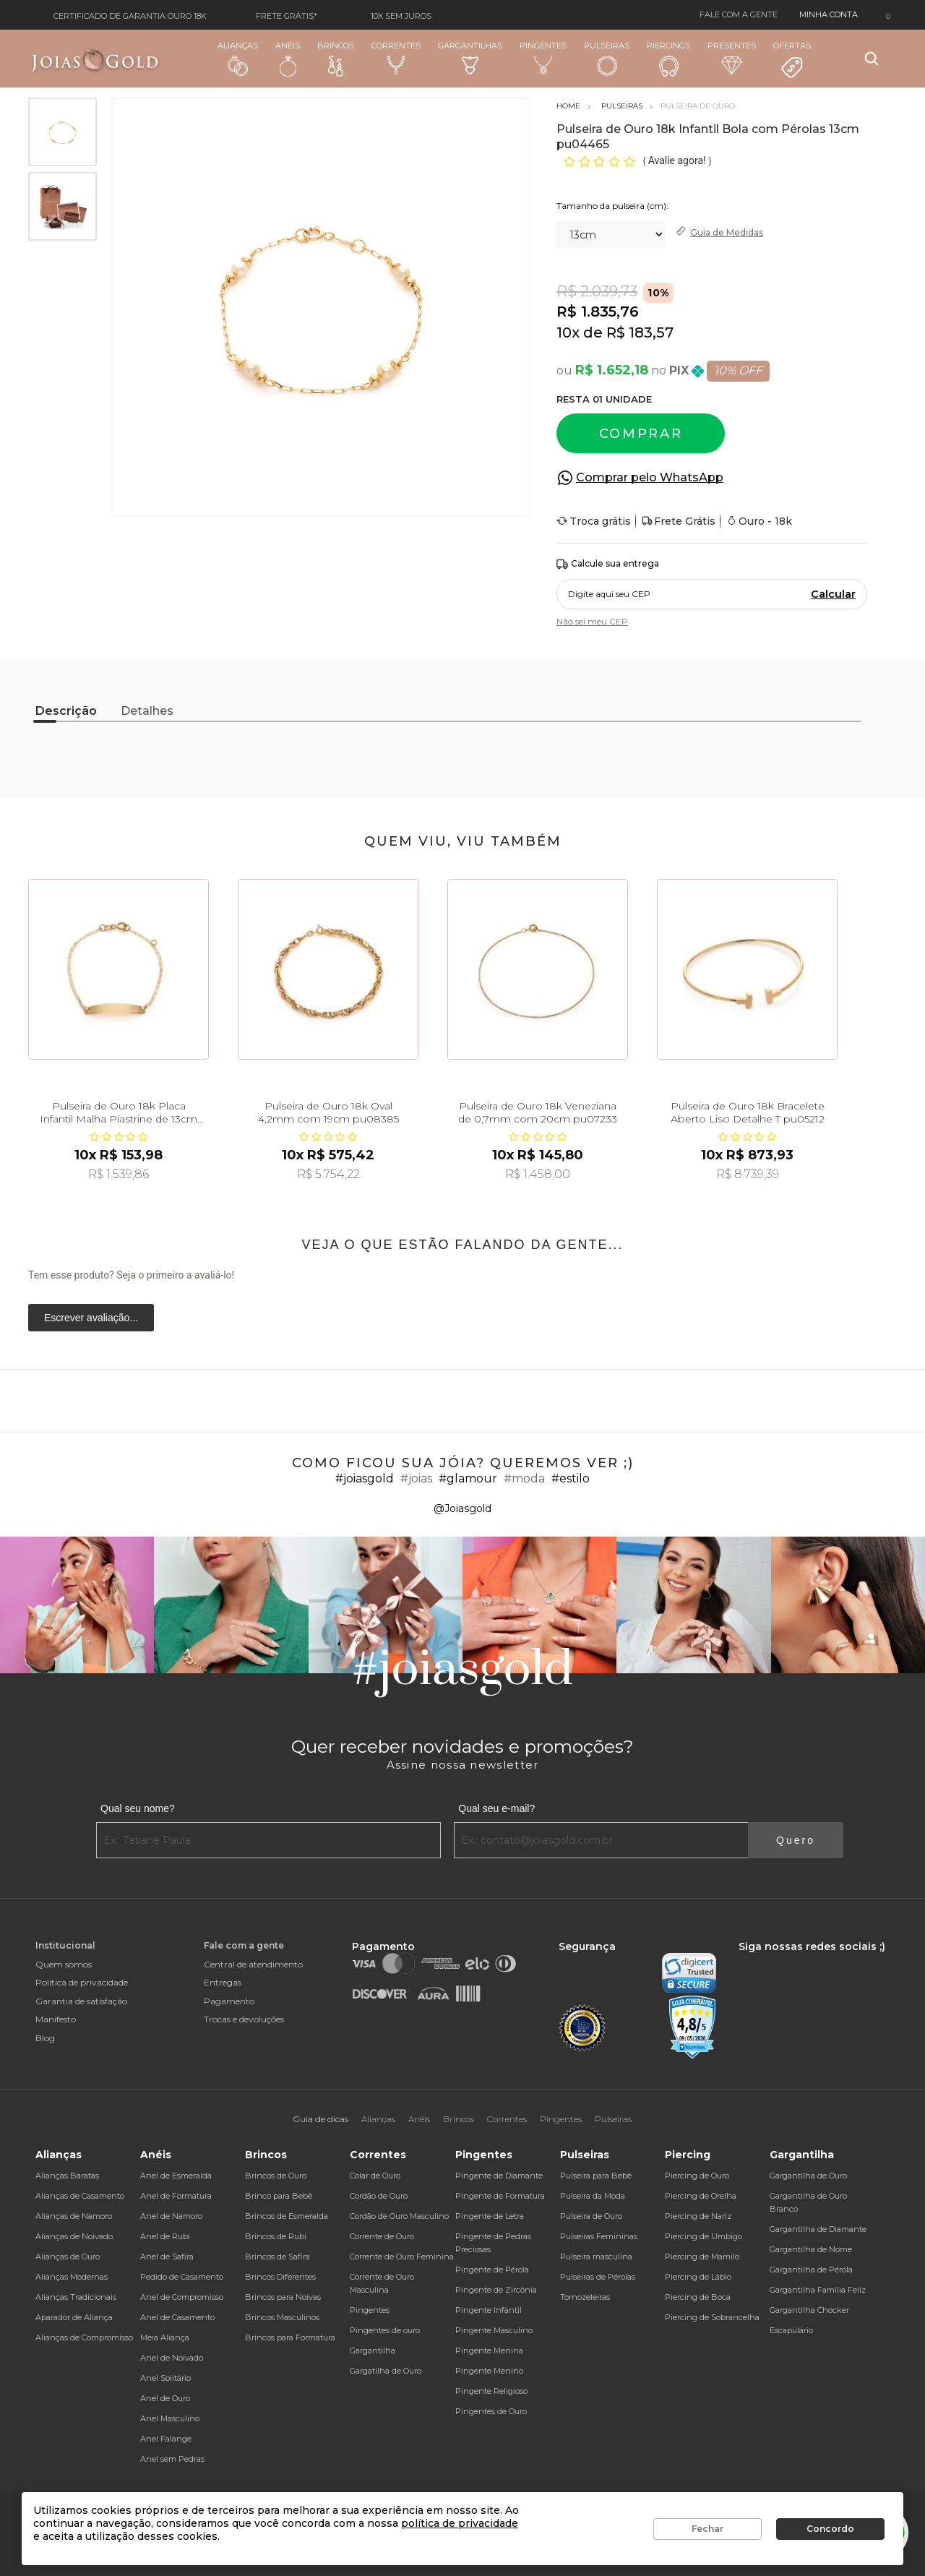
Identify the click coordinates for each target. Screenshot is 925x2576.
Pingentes (543, 57)
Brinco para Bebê (278, 2196)
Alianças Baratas (67, 2176)
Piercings (668, 58)
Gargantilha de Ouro (808, 2176)
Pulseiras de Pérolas (597, 2277)
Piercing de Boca (698, 2297)
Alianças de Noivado (74, 2236)
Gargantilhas (470, 57)
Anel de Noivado (171, 2358)
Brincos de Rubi (275, 2236)
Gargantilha (372, 2350)
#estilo (570, 1478)
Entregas (222, 1982)
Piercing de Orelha (700, 2196)
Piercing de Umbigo (703, 2236)
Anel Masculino (169, 2418)
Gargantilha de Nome (811, 2249)
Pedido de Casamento (181, 2277)
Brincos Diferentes (280, 2277)
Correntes (396, 57)
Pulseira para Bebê (596, 2176)
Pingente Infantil (488, 2310)
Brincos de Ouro (275, 2176)
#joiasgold (364, 1478)
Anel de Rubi (165, 2236)
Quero (795, 1840)
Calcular (833, 594)
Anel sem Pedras (172, 2459)
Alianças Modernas (71, 2277)
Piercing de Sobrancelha (712, 2317)
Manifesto (55, 2019)
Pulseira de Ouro (591, 2216)
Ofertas (792, 60)
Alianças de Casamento (79, 2196)
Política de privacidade (81, 1982)
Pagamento (229, 2001)
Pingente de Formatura (500, 2196)
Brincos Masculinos (282, 2317)
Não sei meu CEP (592, 621)
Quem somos (63, 1964)
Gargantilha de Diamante (818, 2229)
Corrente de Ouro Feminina (402, 2256)
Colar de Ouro (375, 2176)
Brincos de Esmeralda (286, 2216)
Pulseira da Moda (592, 2196)
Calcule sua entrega (607, 564)
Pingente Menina (489, 2350)
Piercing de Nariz (698, 2216)
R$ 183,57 (640, 332)
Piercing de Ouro (697, 2176)
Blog (45, 2037)
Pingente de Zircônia (496, 2290)
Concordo (830, 2528)
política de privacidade (459, 2523)
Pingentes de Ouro (491, 2411)
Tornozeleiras (585, 2297)
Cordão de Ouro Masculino (399, 2216)
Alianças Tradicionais (75, 2297)
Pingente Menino (489, 2371)
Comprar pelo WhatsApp (649, 477)
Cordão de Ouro (379, 2196)
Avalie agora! (678, 160)
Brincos (335, 58)
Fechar (707, 2528)
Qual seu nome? (137, 1808)
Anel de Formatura (176, 2196)
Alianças (238, 58)
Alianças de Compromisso (84, 2337)
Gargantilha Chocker (809, 2310)
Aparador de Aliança (74, 2317)
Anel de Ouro (165, 2398)
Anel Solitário (165, 2378)
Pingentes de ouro (385, 2330)
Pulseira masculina (596, 2256)
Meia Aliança (164, 2337)
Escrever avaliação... (91, 1317)
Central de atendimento (253, 1964)
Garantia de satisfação (81, 2001)
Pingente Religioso (491, 2391)
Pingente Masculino (494, 2330)
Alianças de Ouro (67, 2256)
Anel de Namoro (171, 2216)
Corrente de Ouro (382, 2236)
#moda (524, 1478)
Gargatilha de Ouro (385, 2371)
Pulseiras (606, 58)
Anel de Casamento (177, 2317)
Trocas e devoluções (244, 2019)
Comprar (641, 434)
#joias (416, 1478)
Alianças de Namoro (73, 2216)
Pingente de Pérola (492, 2269)
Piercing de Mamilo (702, 2256)
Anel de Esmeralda (176, 2176)
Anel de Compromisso (181, 2297)
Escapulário (791, 2330)
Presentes (731, 57)
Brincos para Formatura (290, 2337)
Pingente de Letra (489, 2216)
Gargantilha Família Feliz (818, 2290)
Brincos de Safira (277, 2256)
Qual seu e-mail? (496, 1808)
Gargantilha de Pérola (811, 2269)
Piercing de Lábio (698, 2277)
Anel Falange (166, 2439)
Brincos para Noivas (283, 2297)
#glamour (468, 1478)
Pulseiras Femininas (598, 2236)
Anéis (287, 58)
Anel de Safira (167, 2256)
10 (568, 332)
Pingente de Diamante (499, 2176)
